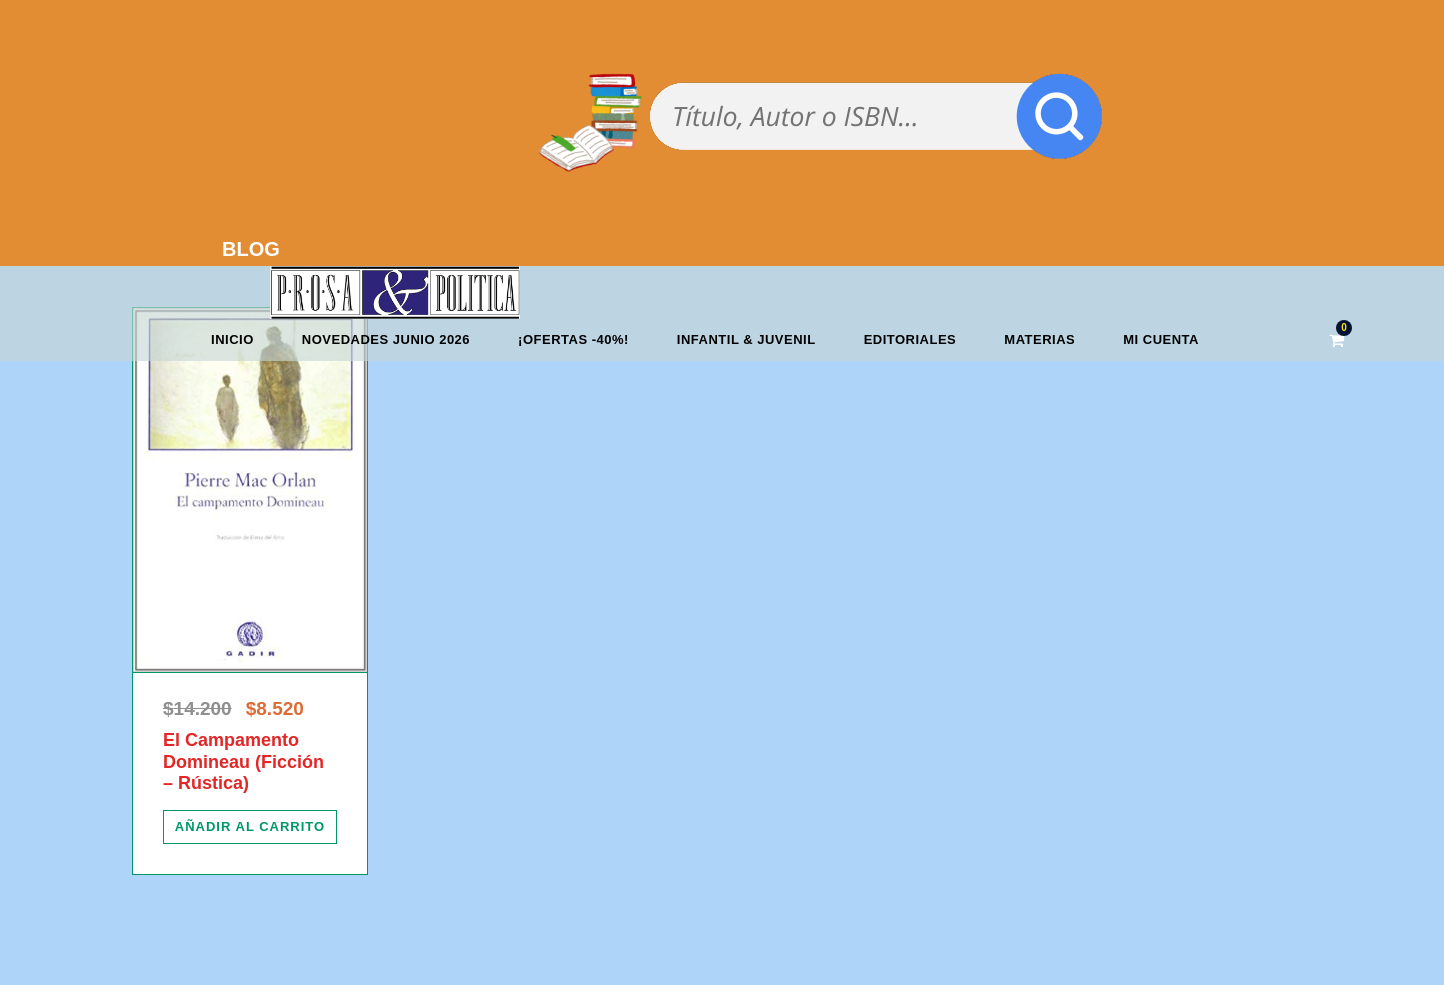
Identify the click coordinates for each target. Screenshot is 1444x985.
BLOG (251, 249)
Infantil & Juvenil (746, 339)
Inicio (232, 339)
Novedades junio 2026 (386, 339)
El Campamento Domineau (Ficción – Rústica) (243, 761)
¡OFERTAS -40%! (573, 339)
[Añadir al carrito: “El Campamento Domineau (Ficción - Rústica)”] (250, 827)
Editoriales (910, 339)
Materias (1039, 339)
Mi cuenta (1161, 339)
